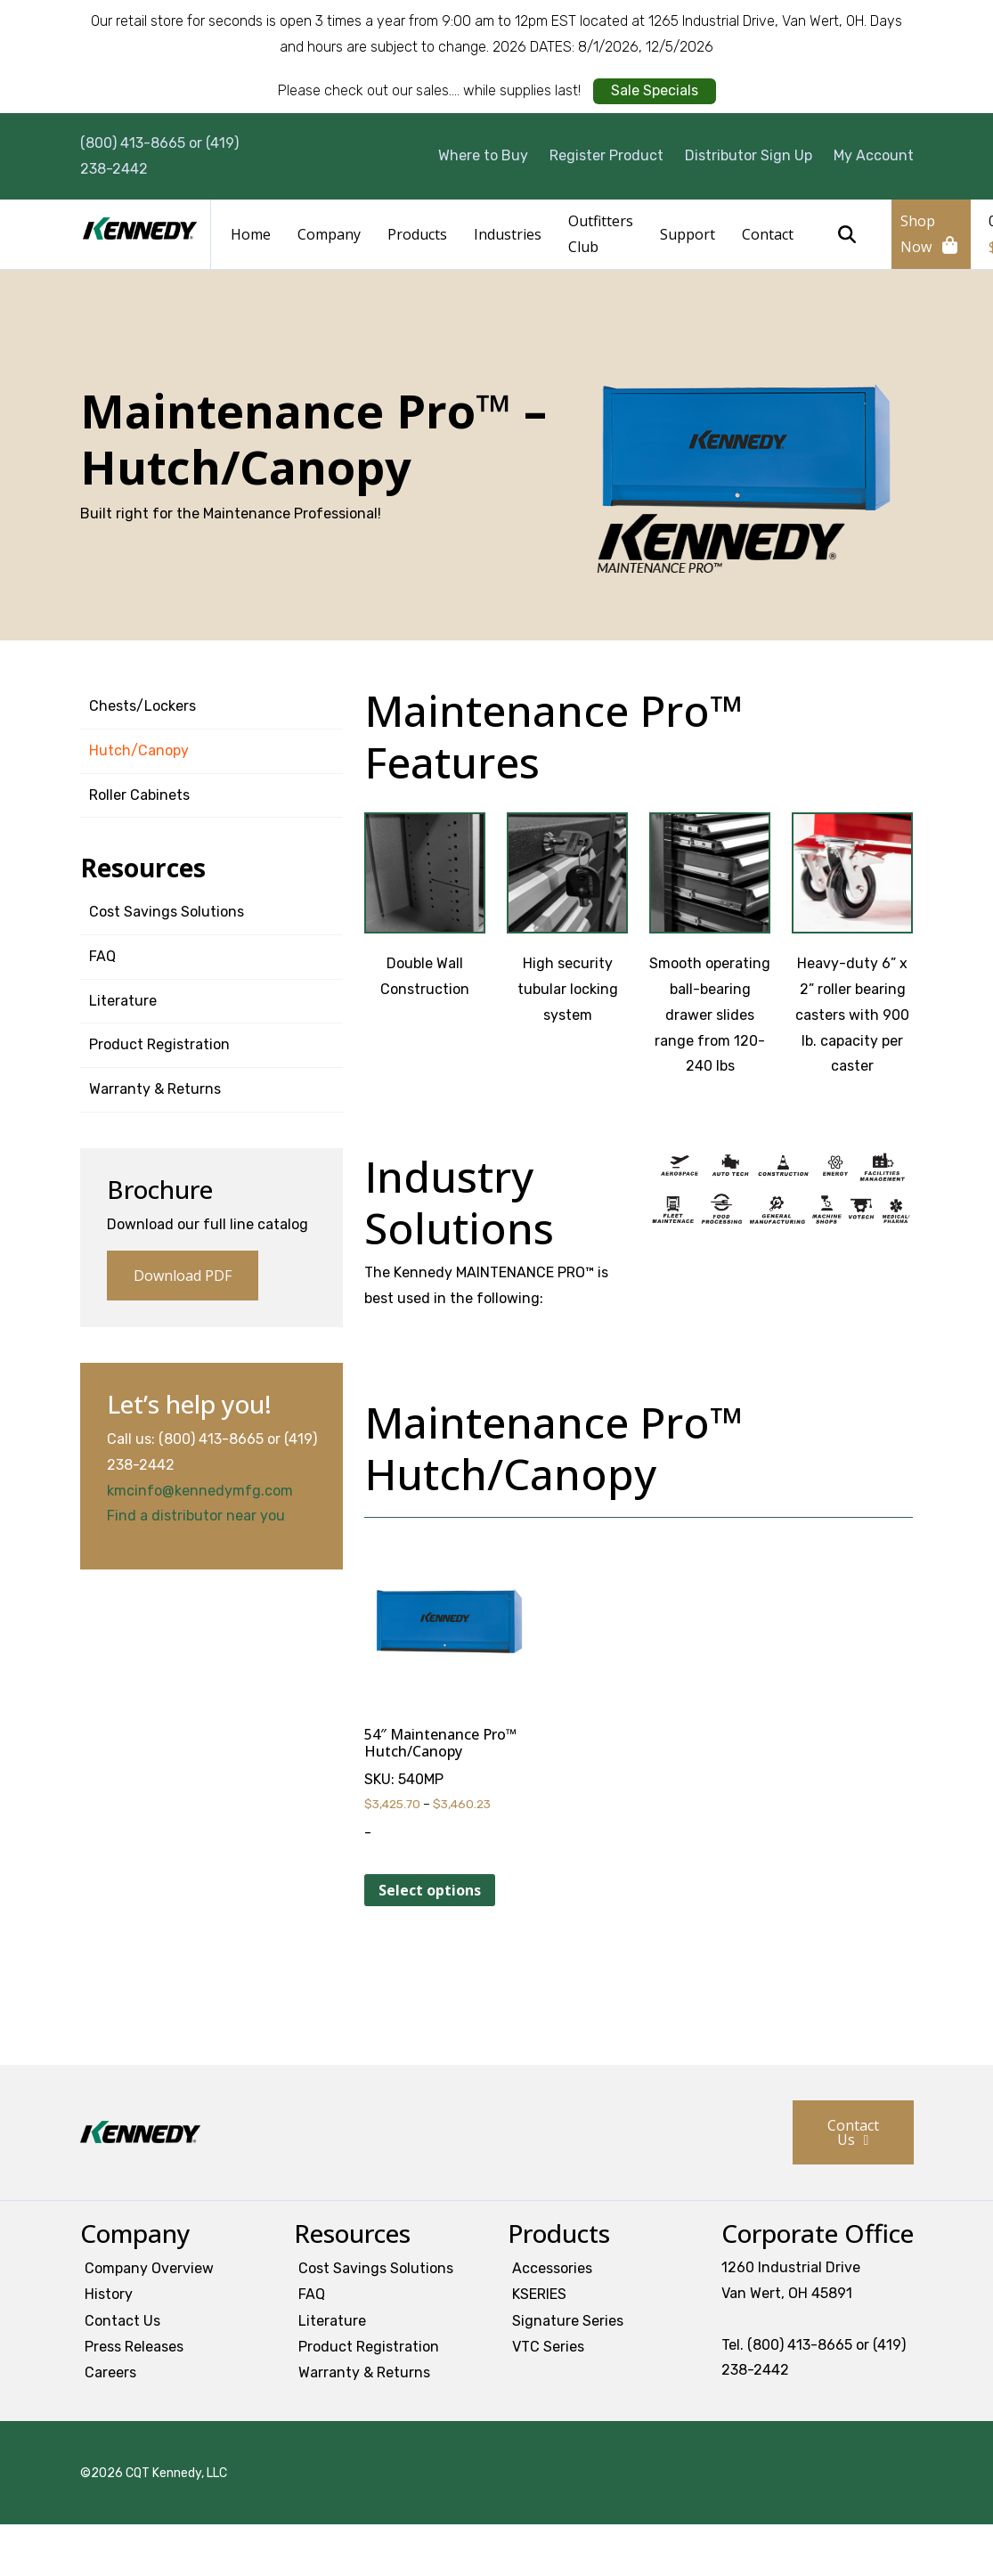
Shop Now (917, 234)
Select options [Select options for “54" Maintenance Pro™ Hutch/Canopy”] (429, 1890)
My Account (874, 155)
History (109, 2294)
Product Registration (159, 1044)
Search (847, 234)
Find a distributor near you (196, 1515)
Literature (123, 1000)
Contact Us (853, 2132)
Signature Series (567, 2320)
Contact (768, 234)
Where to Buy (483, 155)
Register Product (606, 155)
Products (417, 234)
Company (329, 234)
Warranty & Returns (155, 1088)
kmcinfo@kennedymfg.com (200, 1490)
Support (687, 234)
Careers (110, 2372)
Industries (507, 234)
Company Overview (149, 2268)
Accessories (552, 2268)
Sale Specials (654, 90)
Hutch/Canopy (139, 750)
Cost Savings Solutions (166, 911)
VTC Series (548, 2346)
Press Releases (134, 2346)
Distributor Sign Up (748, 155)
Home (251, 234)
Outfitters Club (600, 234)
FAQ (102, 956)
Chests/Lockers (142, 705)
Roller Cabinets (139, 795)
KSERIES (539, 2294)
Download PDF (183, 1275)
